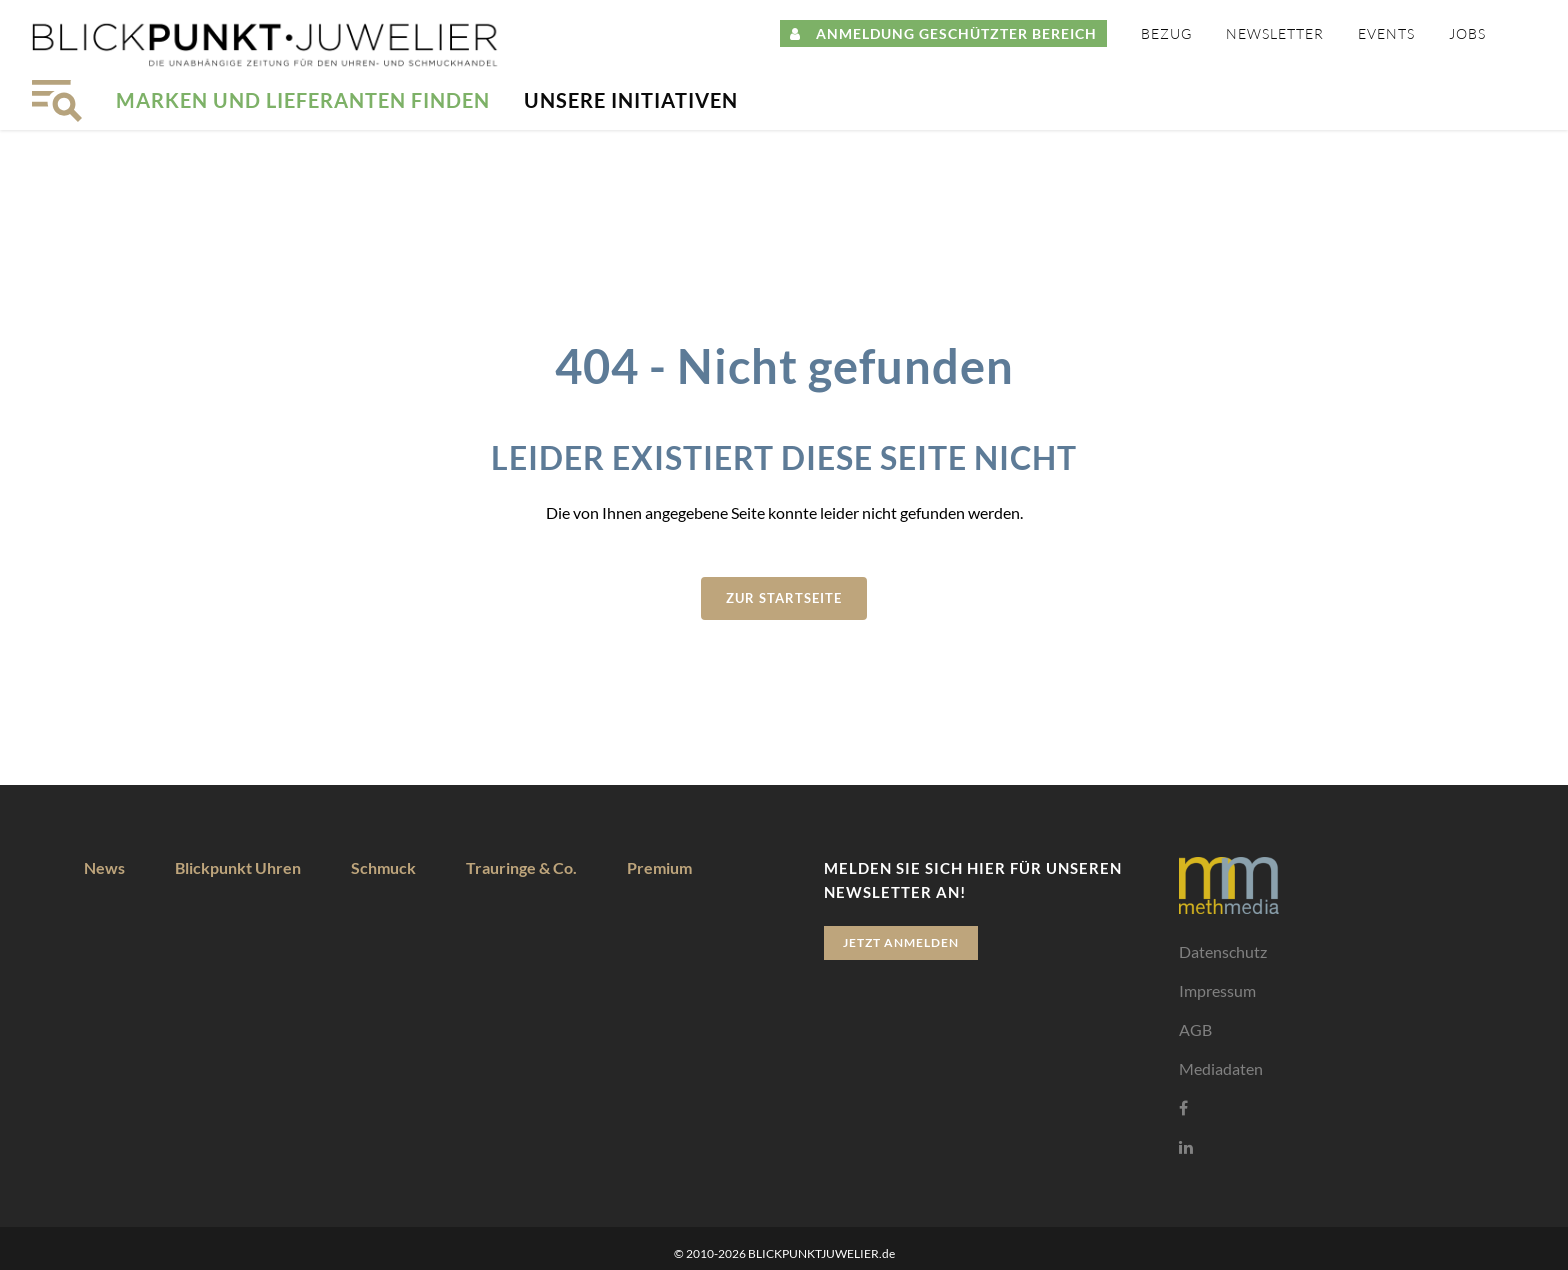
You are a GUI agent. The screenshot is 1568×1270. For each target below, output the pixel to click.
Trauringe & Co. (521, 867)
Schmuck (383, 867)
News (104, 867)
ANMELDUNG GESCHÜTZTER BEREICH (943, 33)
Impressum (1217, 990)
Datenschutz (1223, 951)
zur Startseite (784, 598)
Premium (659, 867)
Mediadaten (1221, 1068)
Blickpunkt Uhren (238, 867)
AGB (1195, 1029)
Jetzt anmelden (901, 942)
